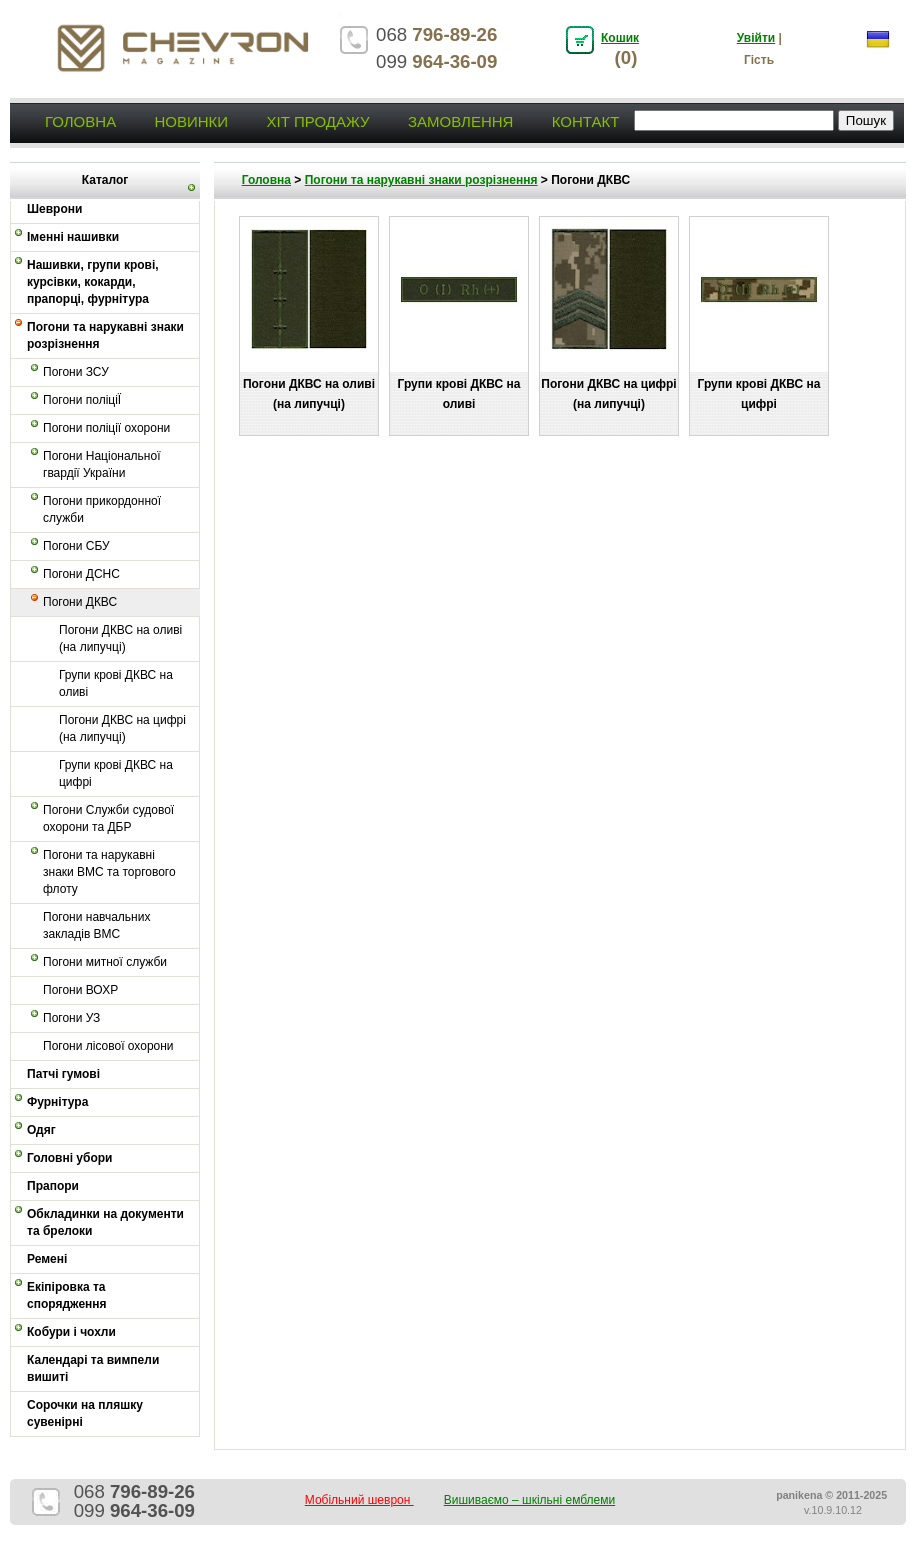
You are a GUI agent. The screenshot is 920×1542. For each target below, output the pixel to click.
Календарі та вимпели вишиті (93, 1368)
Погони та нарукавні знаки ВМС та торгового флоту (109, 872)
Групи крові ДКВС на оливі (116, 683)
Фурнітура (57, 1102)
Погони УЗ (71, 1018)
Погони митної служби (105, 962)
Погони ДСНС (81, 574)
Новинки (191, 121)
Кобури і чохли (71, 1332)
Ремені (47, 1259)
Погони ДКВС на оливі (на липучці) (120, 638)
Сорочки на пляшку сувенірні (85, 1413)
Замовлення (460, 121)
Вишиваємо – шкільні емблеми (530, 1500)
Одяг (41, 1130)
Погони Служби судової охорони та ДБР (108, 818)
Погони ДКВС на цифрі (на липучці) (122, 728)
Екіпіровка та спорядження (67, 1295)
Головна (80, 121)
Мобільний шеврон (359, 1500)
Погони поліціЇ (82, 400)
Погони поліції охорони (106, 428)
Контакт (586, 121)
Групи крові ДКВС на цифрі (116, 773)
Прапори (53, 1186)
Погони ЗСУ (76, 372)
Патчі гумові (63, 1074)
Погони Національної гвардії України (102, 464)
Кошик (620, 38)
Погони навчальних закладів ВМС (96, 925)
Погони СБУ (76, 546)
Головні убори (69, 1158)
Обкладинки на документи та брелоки (105, 1222)
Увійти (756, 38)
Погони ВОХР (80, 990)
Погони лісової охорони (108, 1046)
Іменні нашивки (73, 237)
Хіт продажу (317, 121)
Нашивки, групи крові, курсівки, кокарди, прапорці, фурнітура (93, 282)
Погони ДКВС (80, 602)
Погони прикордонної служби (102, 509)
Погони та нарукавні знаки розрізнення (105, 335)
